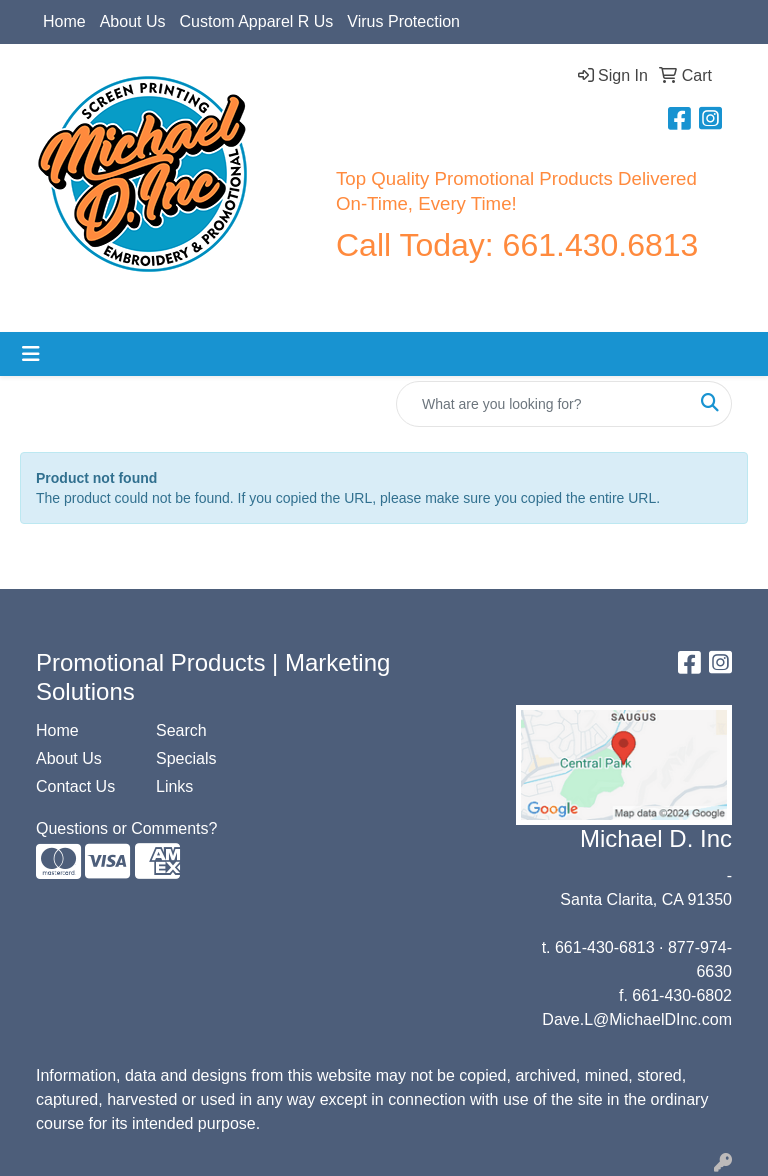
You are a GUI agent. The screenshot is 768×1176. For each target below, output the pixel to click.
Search (181, 730)
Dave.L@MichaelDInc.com (637, 1019)
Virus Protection (403, 21)
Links (174, 786)
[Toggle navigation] (31, 354)
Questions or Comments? (126, 828)
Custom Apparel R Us (257, 21)
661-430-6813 (605, 947)
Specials (186, 758)
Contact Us (75, 786)
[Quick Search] (543, 404)
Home (64, 21)
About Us (133, 21)
